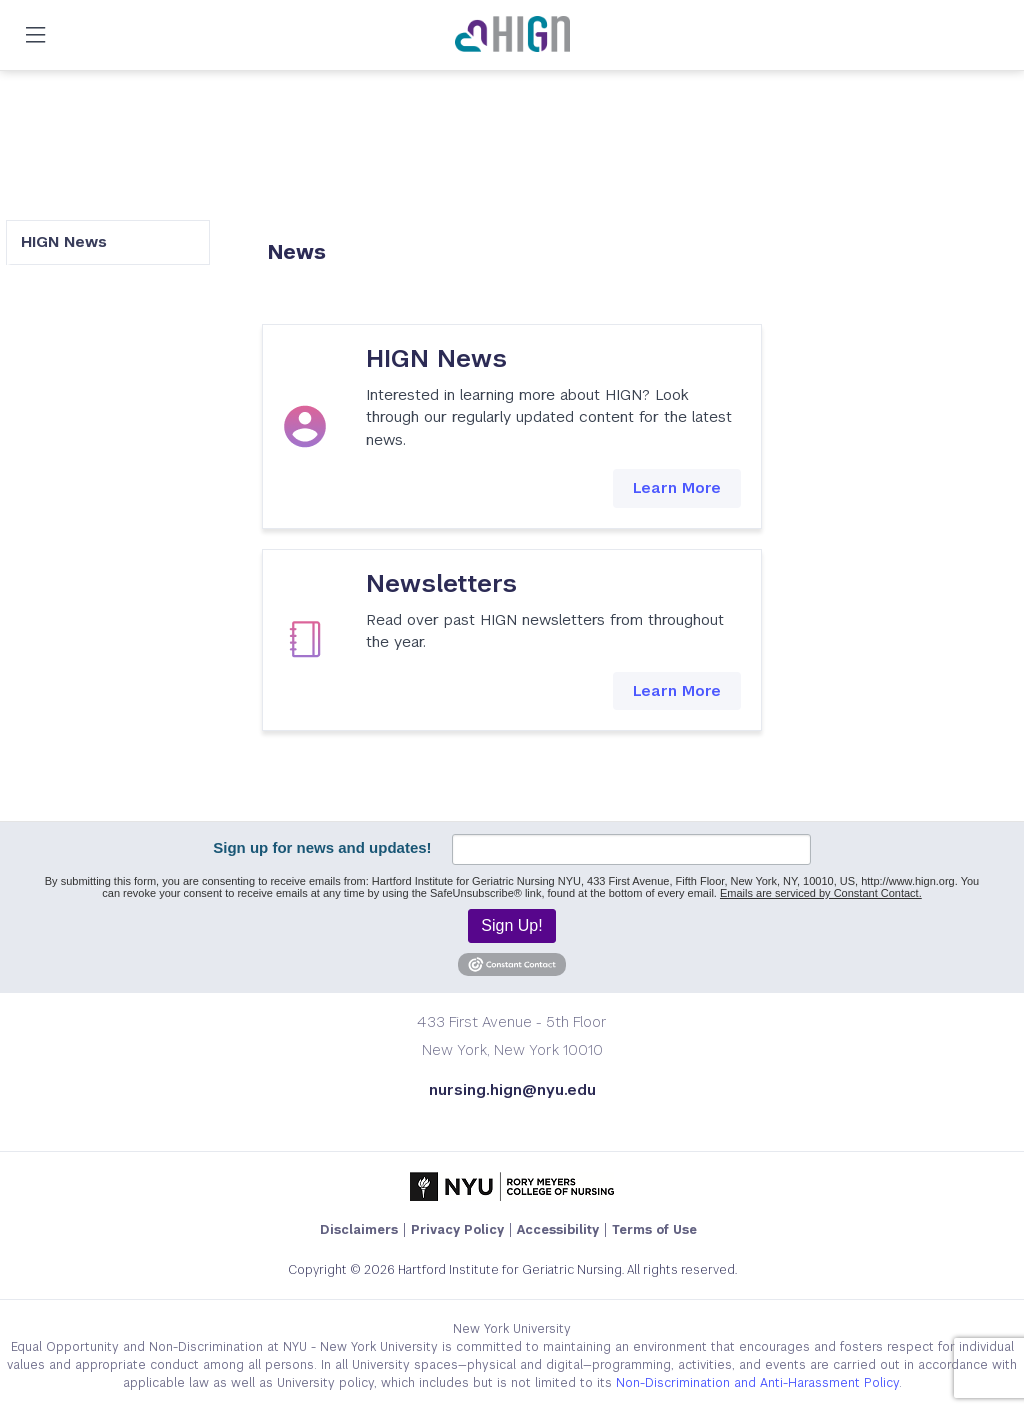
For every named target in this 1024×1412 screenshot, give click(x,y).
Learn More (677, 487)
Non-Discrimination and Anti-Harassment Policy (757, 1383)
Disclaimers (359, 1230)
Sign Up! (511, 925)
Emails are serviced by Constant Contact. (821, 893)
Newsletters (441, 583)
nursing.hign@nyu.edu (512, 1089)
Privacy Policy (457, 1230)
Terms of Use (654, 1230)
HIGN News (64, 241)
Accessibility (558, 1230)
